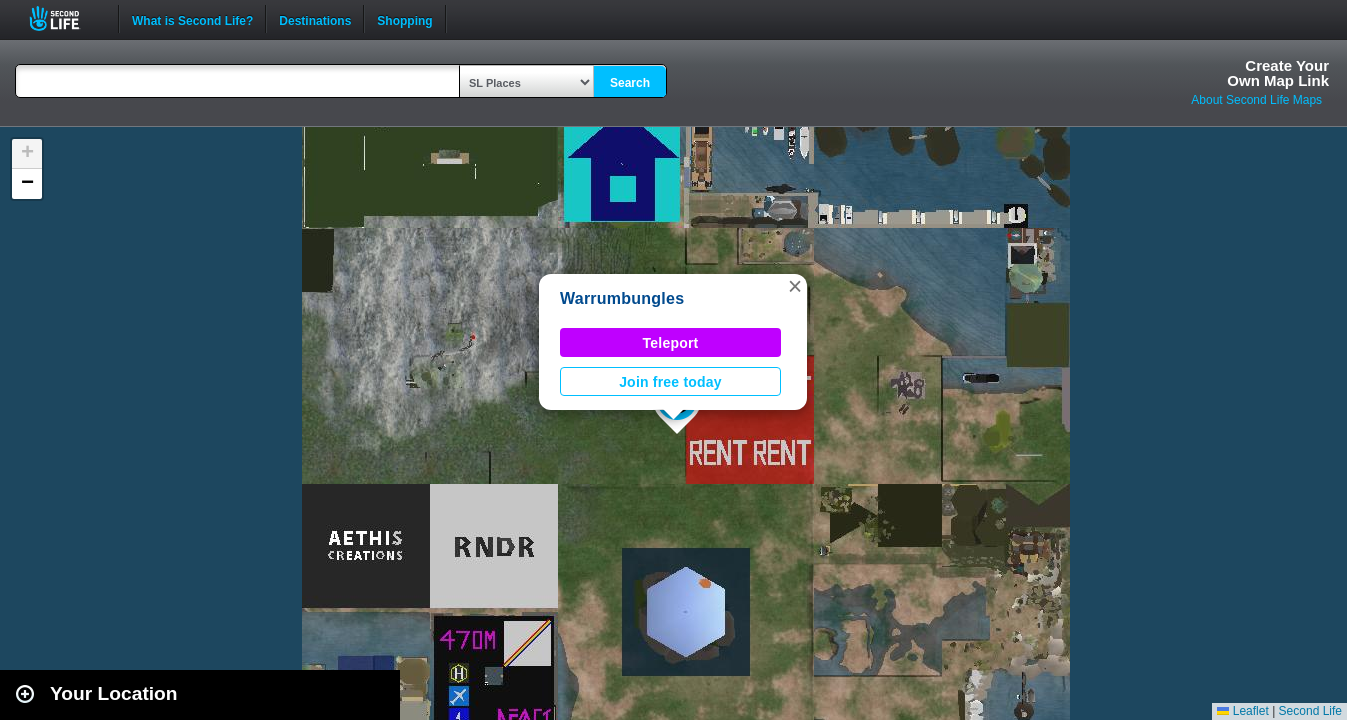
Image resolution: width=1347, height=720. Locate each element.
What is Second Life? (192, 19)
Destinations (315, 19)
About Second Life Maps (1256, 100)
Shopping (404, 19)
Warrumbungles (622, 298)
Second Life (65, 18)
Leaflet (1242, 711)
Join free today (670, 382)
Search (630, 83)
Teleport (671, 343)
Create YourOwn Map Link (1278, 73)
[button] (795, 286)
